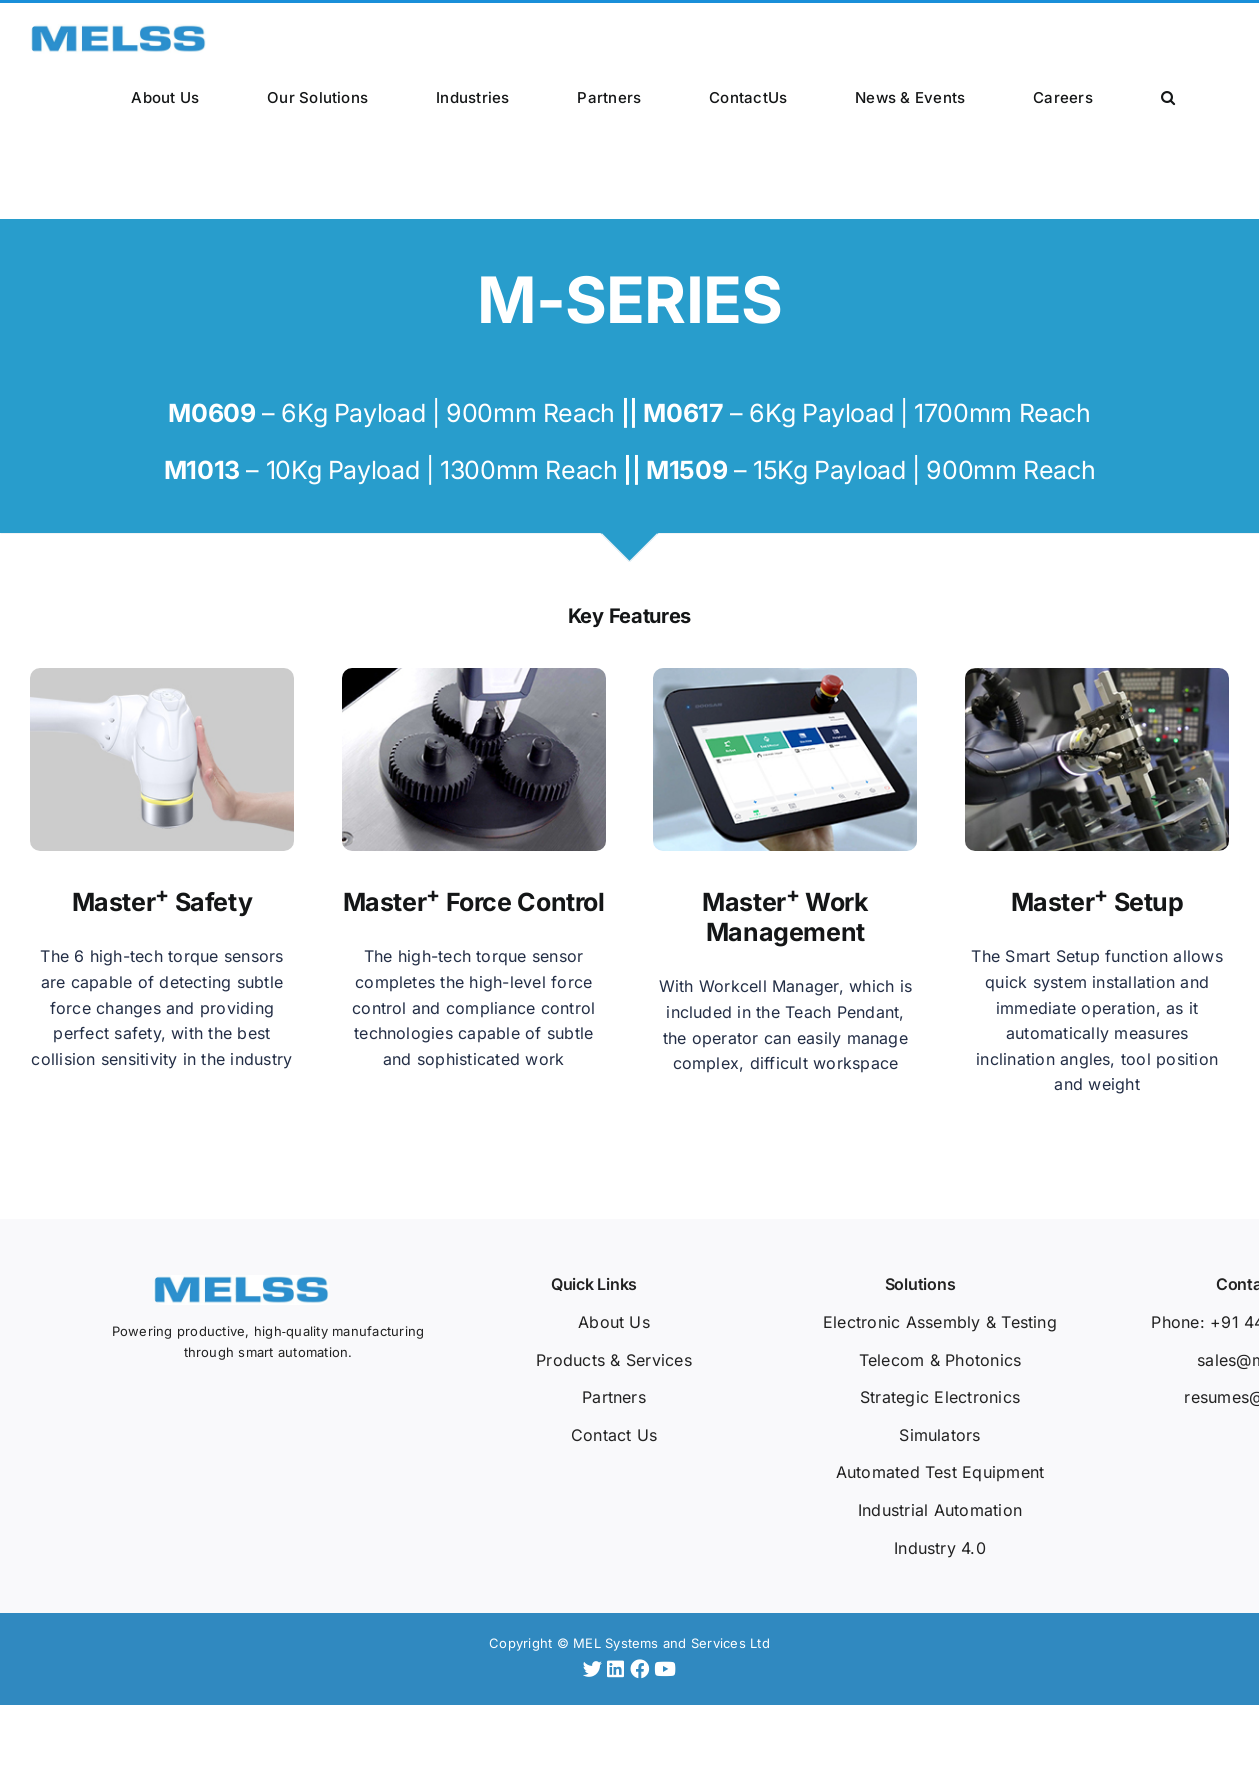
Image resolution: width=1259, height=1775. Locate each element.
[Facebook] (642, 1669)
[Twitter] (595, 1669)
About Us (614, 1322)
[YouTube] (665, 1669)
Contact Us (614, 1435)
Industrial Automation (940, 1510)
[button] (1168, 96)
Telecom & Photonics (940, 1360)
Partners (614, 1397)
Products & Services (614, 1360)
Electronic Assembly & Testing (940, 1322)
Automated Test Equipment (940, 1472)
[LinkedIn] (618, 1669)
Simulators (939, 1435)
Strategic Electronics (940, 1397)
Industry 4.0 (940, 1548)
